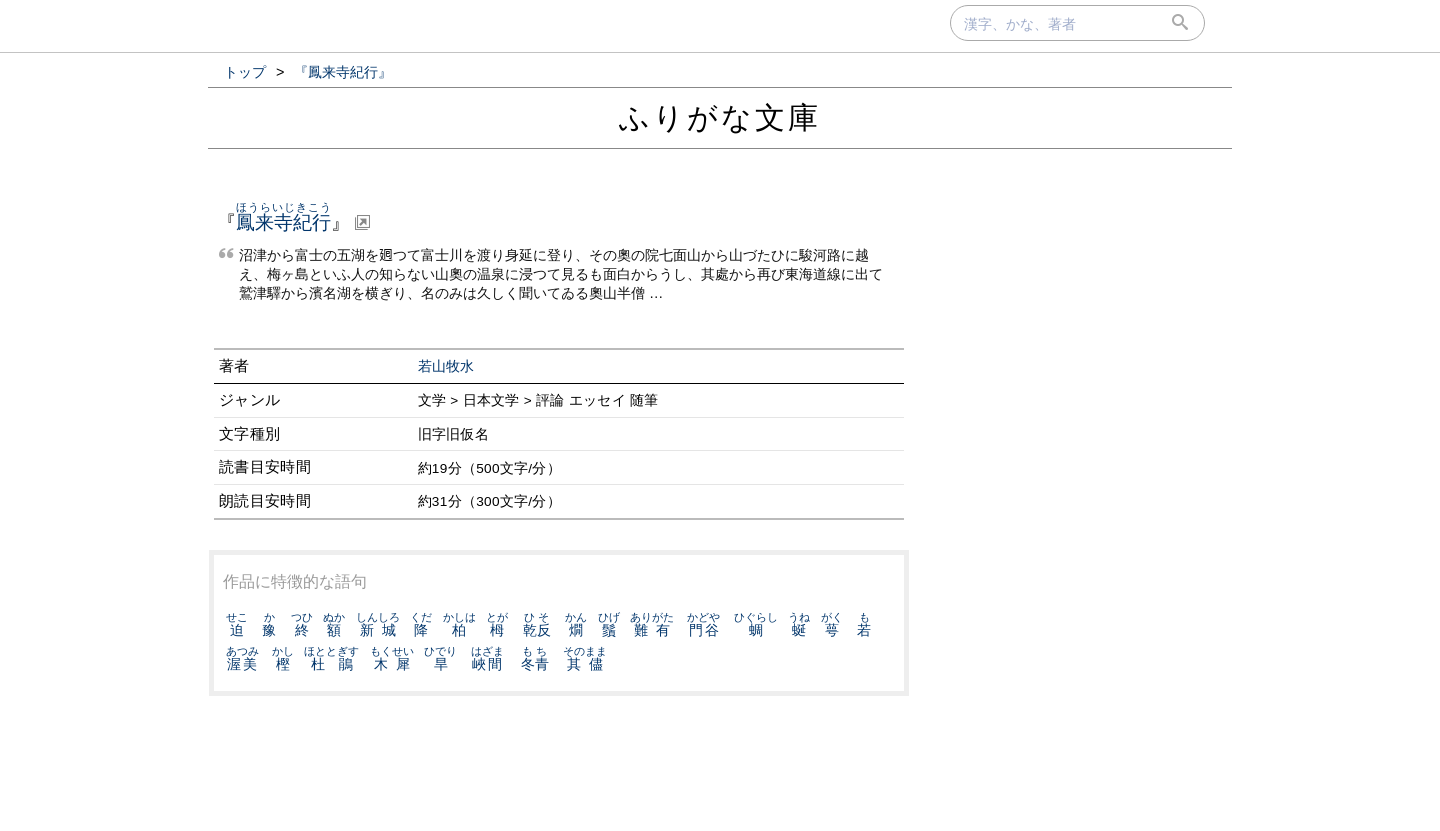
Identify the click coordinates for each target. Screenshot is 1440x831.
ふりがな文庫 (720, 117)
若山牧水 (446, 366)
